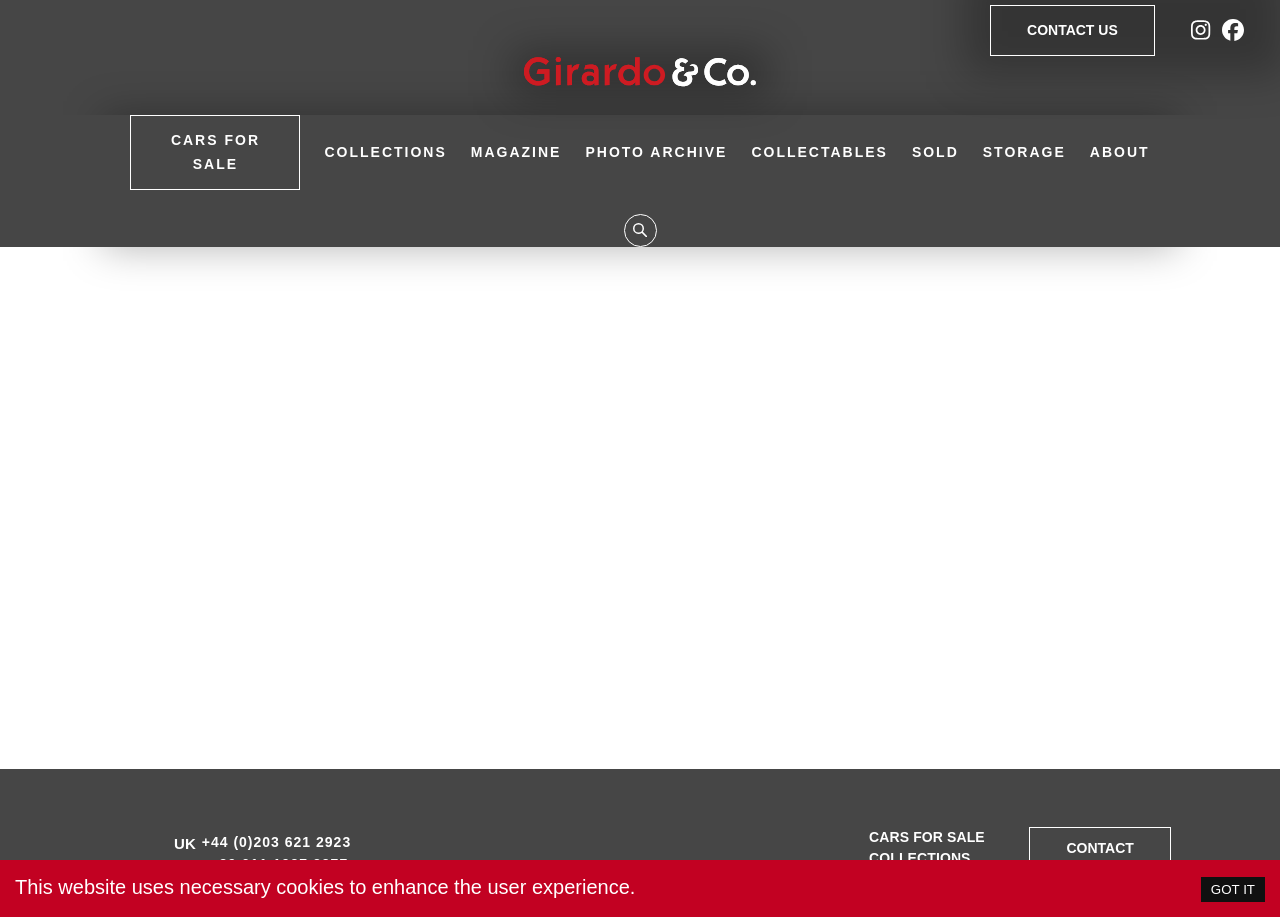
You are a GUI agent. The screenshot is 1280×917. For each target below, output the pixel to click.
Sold (935, 152)
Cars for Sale (215, 152)
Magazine (516, 152)
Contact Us (1072, 30)
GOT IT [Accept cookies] (1233, 889)
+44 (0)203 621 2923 (276, 842)
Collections (385, 152)
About (1120, 152)
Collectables (819, 152)
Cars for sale (927, 837)
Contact (1099, 848)
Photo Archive (656, 152)
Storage (1024, 152)
